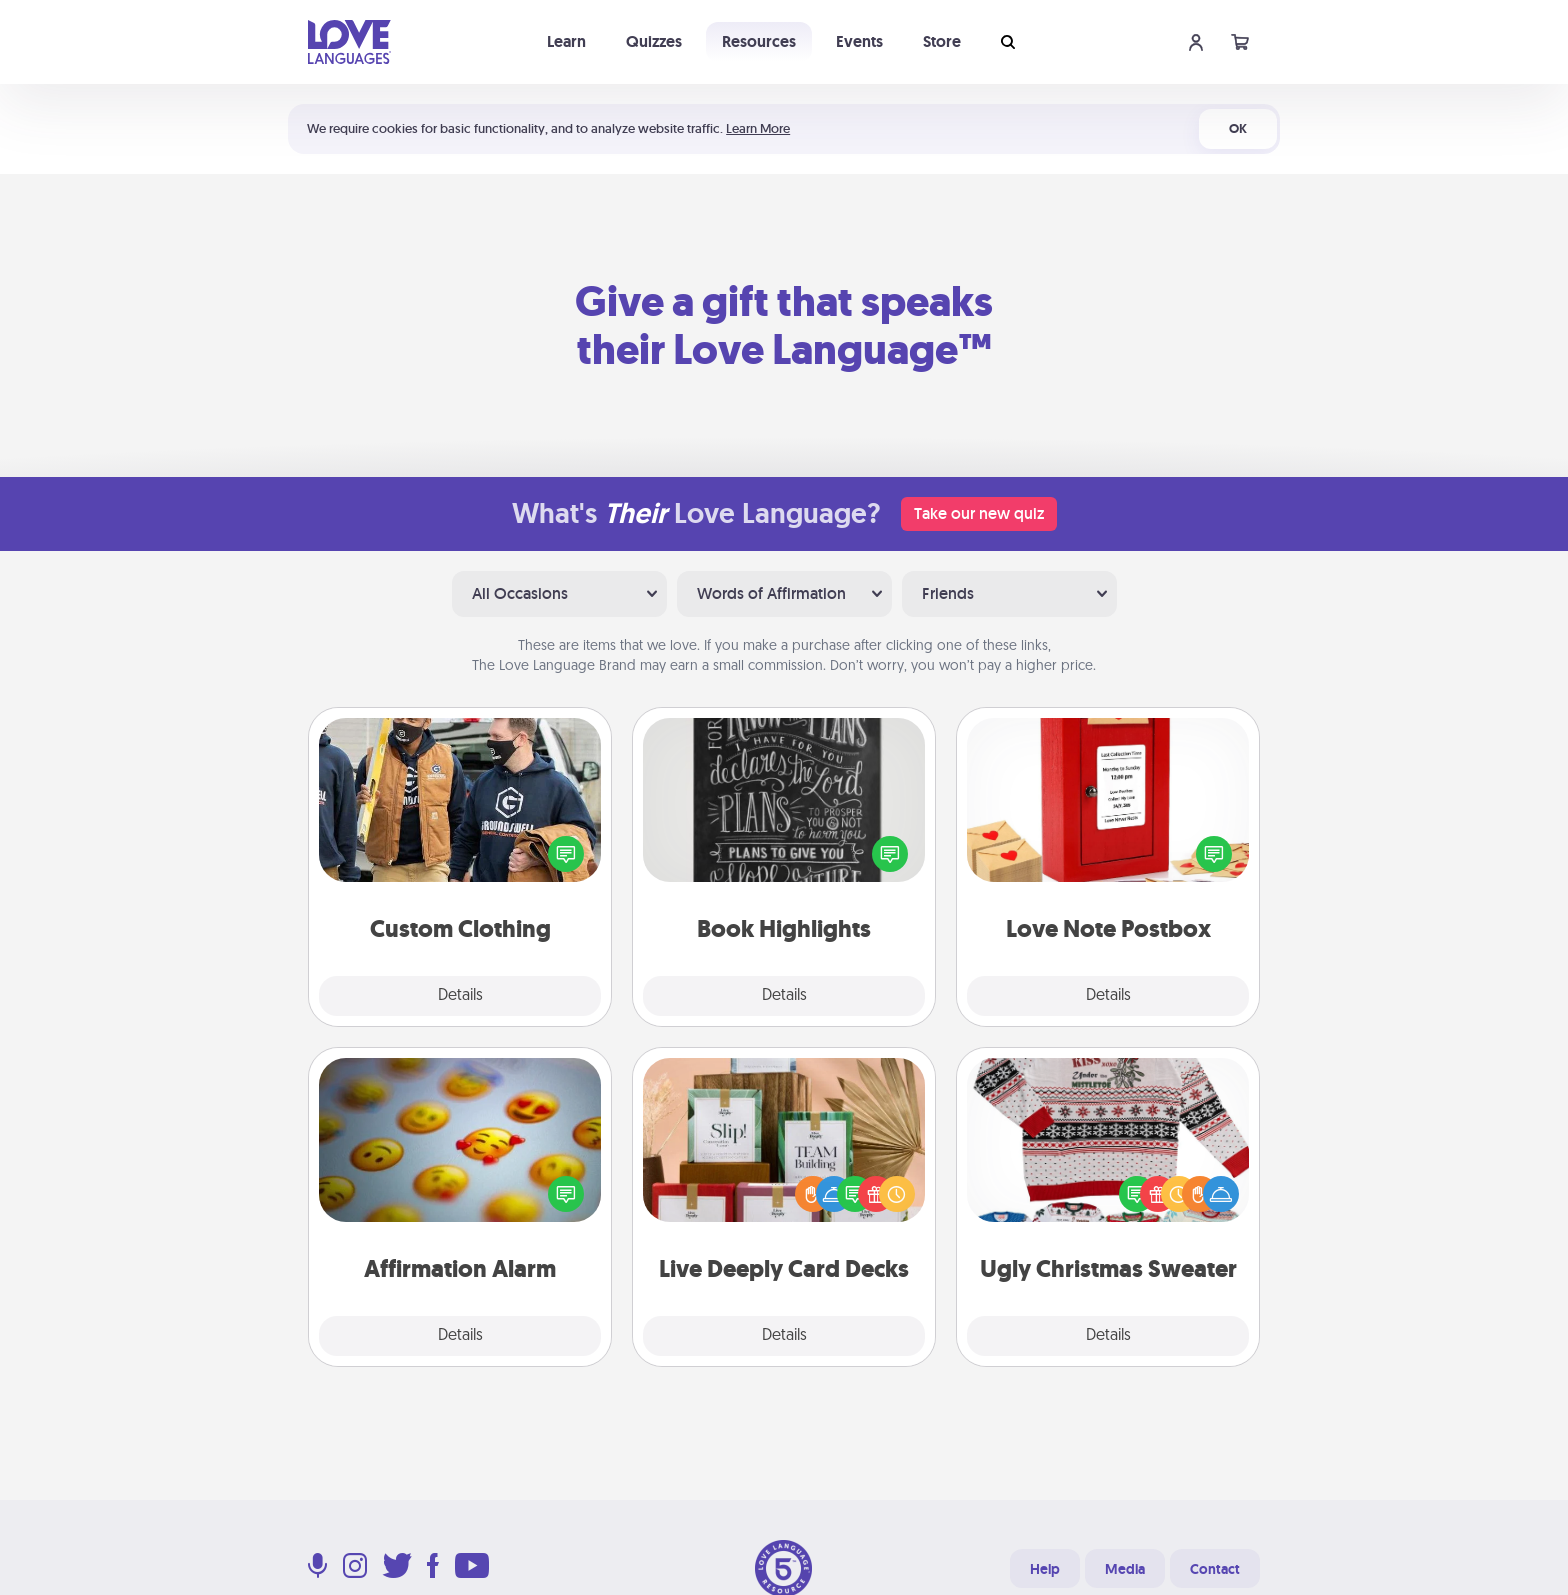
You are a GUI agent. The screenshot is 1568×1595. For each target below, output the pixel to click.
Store (942, 41)
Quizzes (654, 41)
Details (460, 996)
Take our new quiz (979, 513)
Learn (566, 41)
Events (859, 41)
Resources (759, 41)
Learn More (758, 128)
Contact (1215, 1569)
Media (1125, 1569)
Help (1045, 1569)
